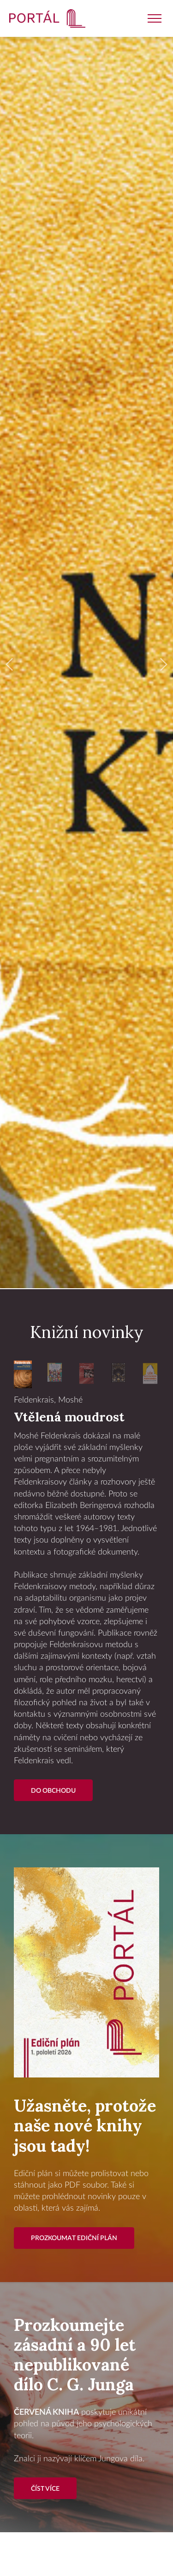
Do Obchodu (53, 1790)
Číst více (45, 2488)
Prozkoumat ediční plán (74, 2238)
